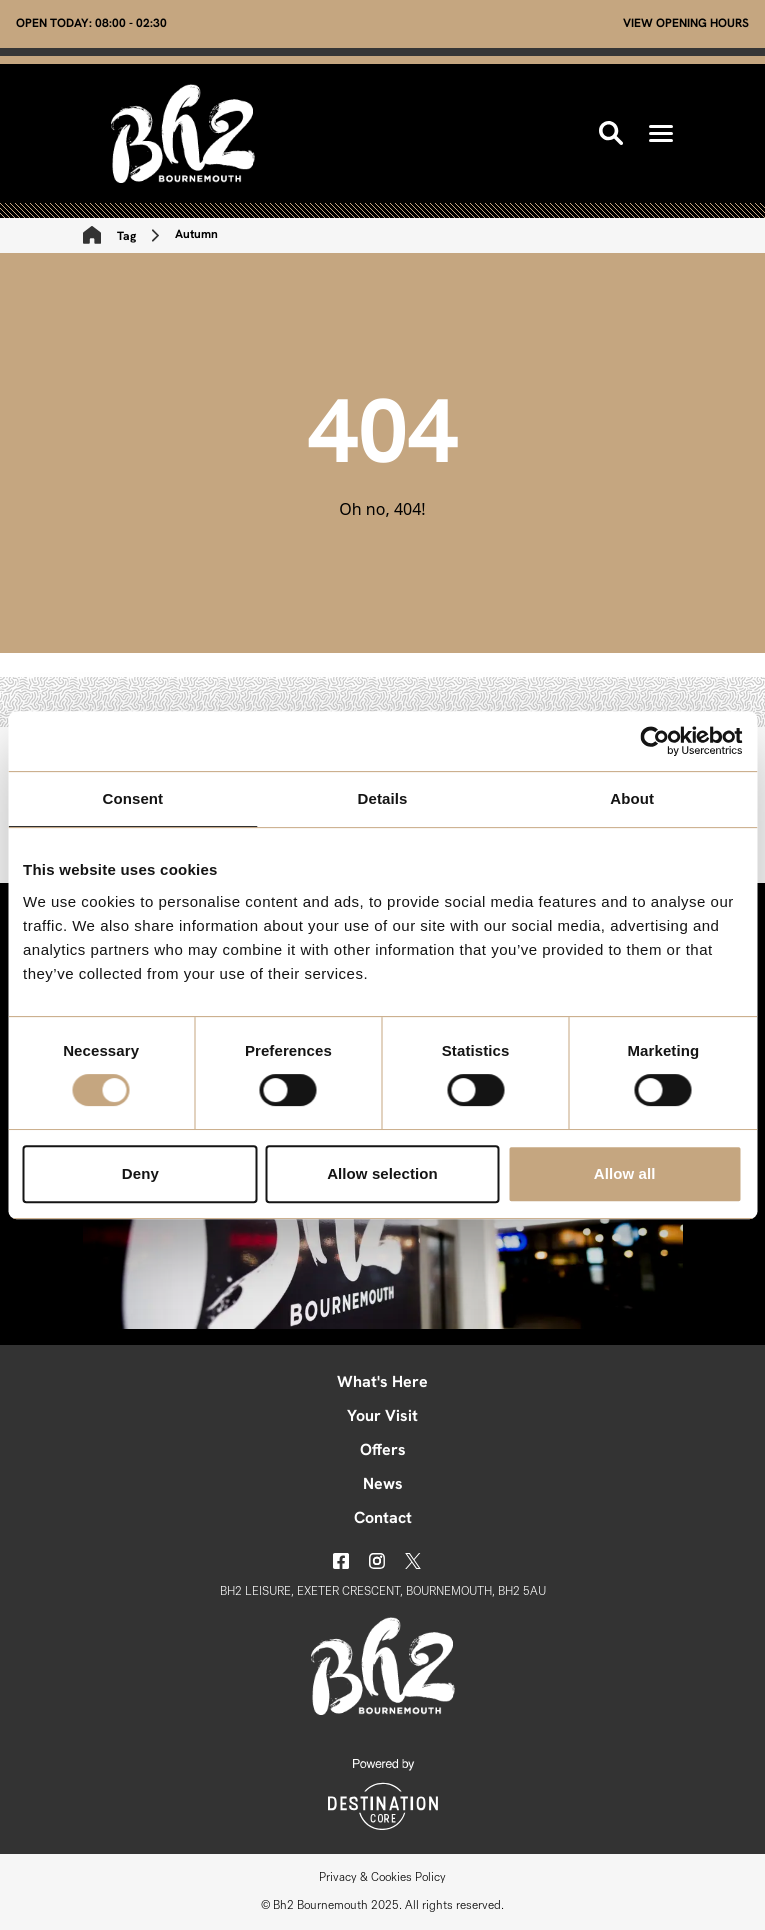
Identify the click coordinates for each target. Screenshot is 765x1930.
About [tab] (632, 798)
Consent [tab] (132, 798)
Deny (140, 1173)
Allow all (625, 1173)
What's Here (382, 1383)
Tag (126, 237)
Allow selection (382, 1173)
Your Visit (382, 1417)
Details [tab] (383, 798)
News (383, 1485)
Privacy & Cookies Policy (382, 1878)
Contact (383, 1519)
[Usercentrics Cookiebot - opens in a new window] (654, 741)
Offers (383, 1451)
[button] (661, 133)
